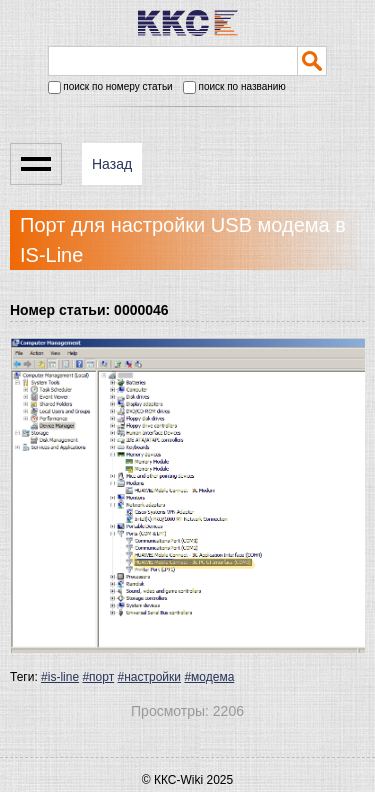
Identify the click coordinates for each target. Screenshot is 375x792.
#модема (209, 677)
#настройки (149, 677)
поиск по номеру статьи (110, 87)
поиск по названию (234, 87)
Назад (112, 164)
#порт (98, 677)
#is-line (60, 677)
